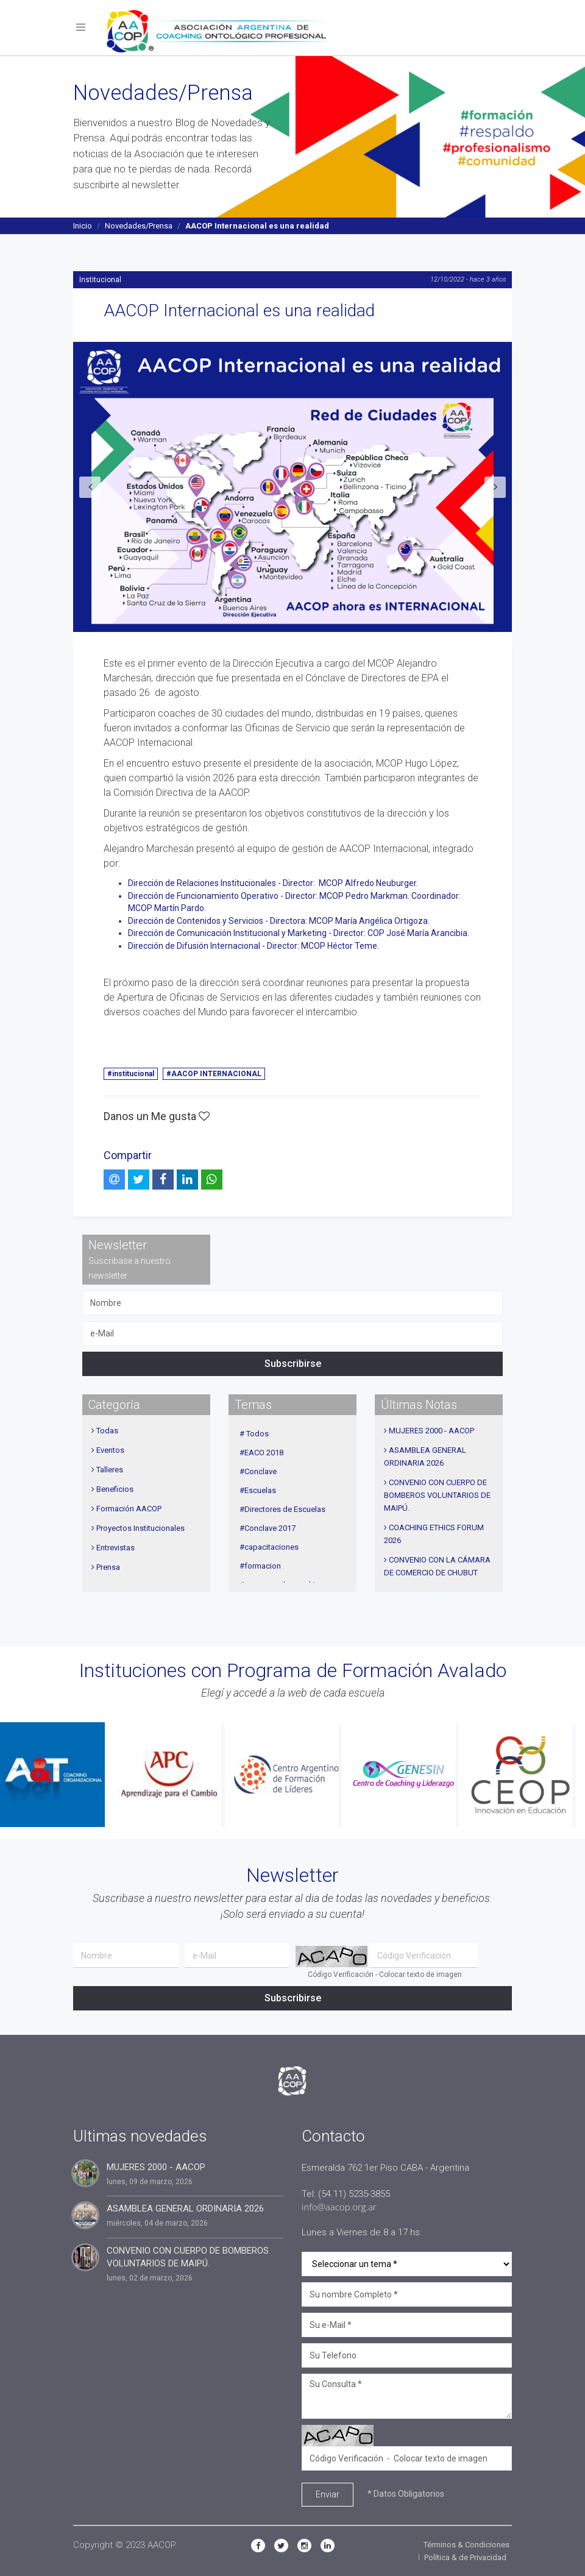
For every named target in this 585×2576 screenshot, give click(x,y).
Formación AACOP (128, 1508)
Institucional (100, 279)
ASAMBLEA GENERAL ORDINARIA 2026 (185, 2208)
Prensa (108, 1566)
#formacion (260, 1565)
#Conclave (258, 1470)
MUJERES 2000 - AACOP (431, 1430)
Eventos (110, 1449)
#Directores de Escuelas (282, 1508)
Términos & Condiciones (466, 2544)
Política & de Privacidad (465, 2557)
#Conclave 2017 (267, 1527)
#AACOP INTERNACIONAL (213, 1074)
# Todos (254, 1433)
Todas (107, 1430)
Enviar (327, 2494)
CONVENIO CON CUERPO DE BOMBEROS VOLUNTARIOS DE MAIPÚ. (437, 1494)
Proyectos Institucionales (140, 1527)
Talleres (109, 1469)
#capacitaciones (269, 1546)
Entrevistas (115, 1547)
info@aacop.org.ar (339, 2207)
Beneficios (114, 1488)
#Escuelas (257, 1489)
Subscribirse (292, 1363)
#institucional (130, 1074)
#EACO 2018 (261, 1452)
